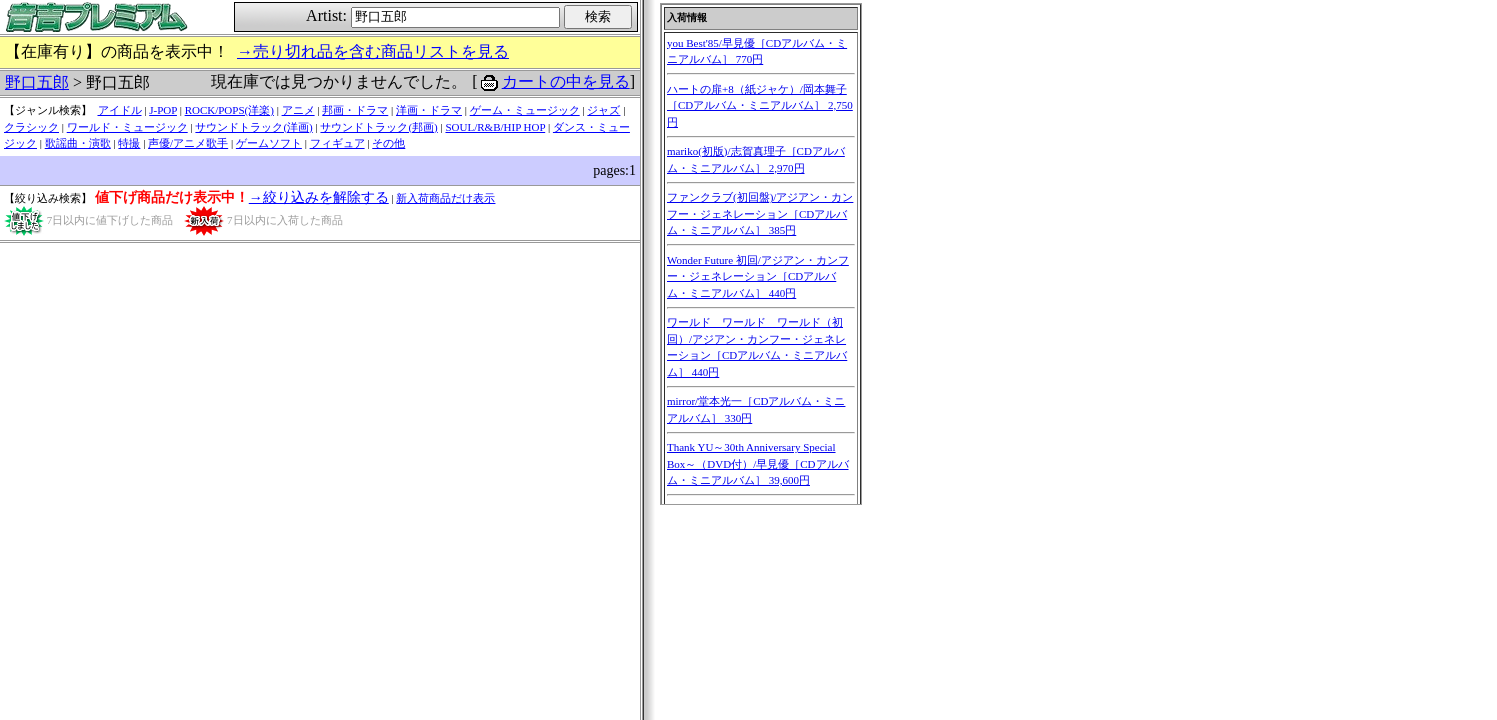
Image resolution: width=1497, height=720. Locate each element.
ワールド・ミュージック (127, 127)
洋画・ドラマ (429, 110)
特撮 (129, 143)
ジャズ (603, 110)
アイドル (120, 110)
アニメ (298, 110)
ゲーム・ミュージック (525, 110)
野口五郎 (37, 82)
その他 (388, 143)
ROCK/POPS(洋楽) (229, 110)
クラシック (31, 127)
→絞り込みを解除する (319, 197)
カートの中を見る (566, 81)
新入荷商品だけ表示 (445, 198)
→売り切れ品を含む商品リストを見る (373, 51)
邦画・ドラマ (355, 110)
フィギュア (337, 143)
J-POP (163, 110)
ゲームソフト (269, 143)
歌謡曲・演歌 (78, 143)
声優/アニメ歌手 (188, 143)
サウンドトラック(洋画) (253, 127)
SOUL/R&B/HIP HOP (495, 127)
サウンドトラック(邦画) (378, 127)
